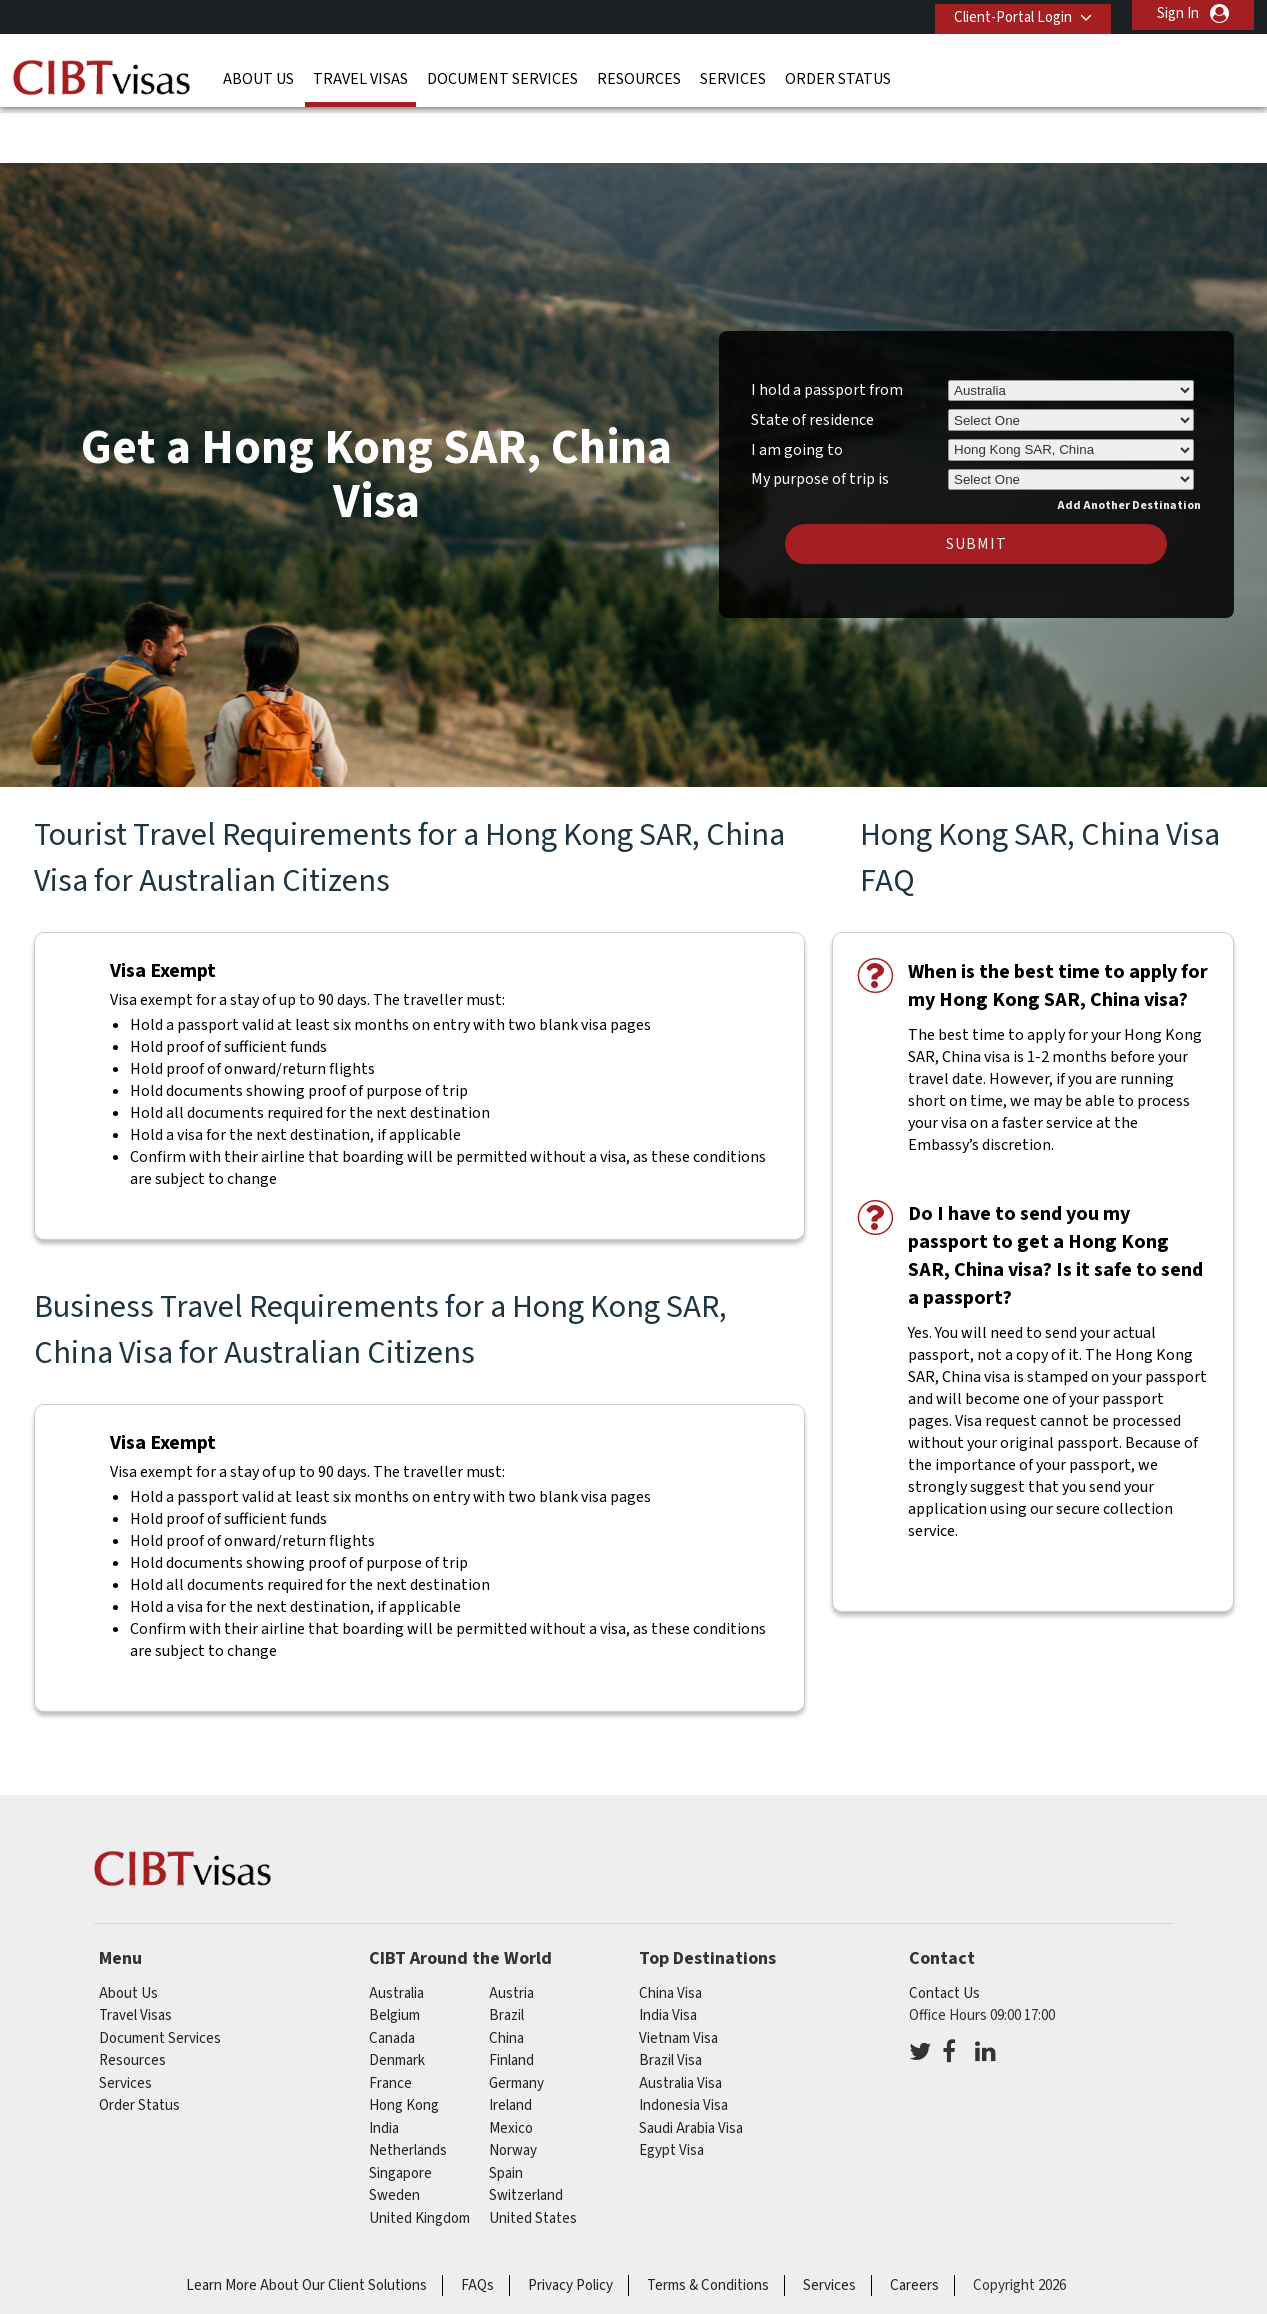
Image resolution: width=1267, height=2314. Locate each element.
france (390, 2021)
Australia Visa (680, 2021)
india (384, 2066)
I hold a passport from (827, 328)
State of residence (812, 358)
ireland (510, 2043)
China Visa (670, 1931)
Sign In (1178, 13)
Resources (639, 75)
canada (392, 1976)
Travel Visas (360, 75)
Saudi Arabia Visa (691, 2066)
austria (511, 1931)
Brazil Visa (670, 1998)
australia (396, 1931)
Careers (914, 2223)
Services (733, 75)
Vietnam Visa (678, 1976)
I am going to (797, 388)
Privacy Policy (570, 2223)
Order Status (838, 75)
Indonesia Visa (683, 2043)
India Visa (668, 1953)
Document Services (502, 75)
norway (513, 2088)
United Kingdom (419, 2156)
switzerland (526, 2133)
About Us (258, 75)
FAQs (477, 2223)
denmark (397, 1998)
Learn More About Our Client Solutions (306, 2223)
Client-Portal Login (1007, 13)
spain (506, 2111)
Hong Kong (404, 2043)
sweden (394, 2133)
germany (516, 2021)
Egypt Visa (671, 2088)
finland (511, 1998)
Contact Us (944, 1931)
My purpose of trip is (820, 414)
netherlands (408, 2088)
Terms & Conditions (708, 2223)
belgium (394, 1953)
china (506, 1976)
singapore (400, 2111)
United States (533, 2156)
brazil (506, 1953)
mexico (511, 2066)
